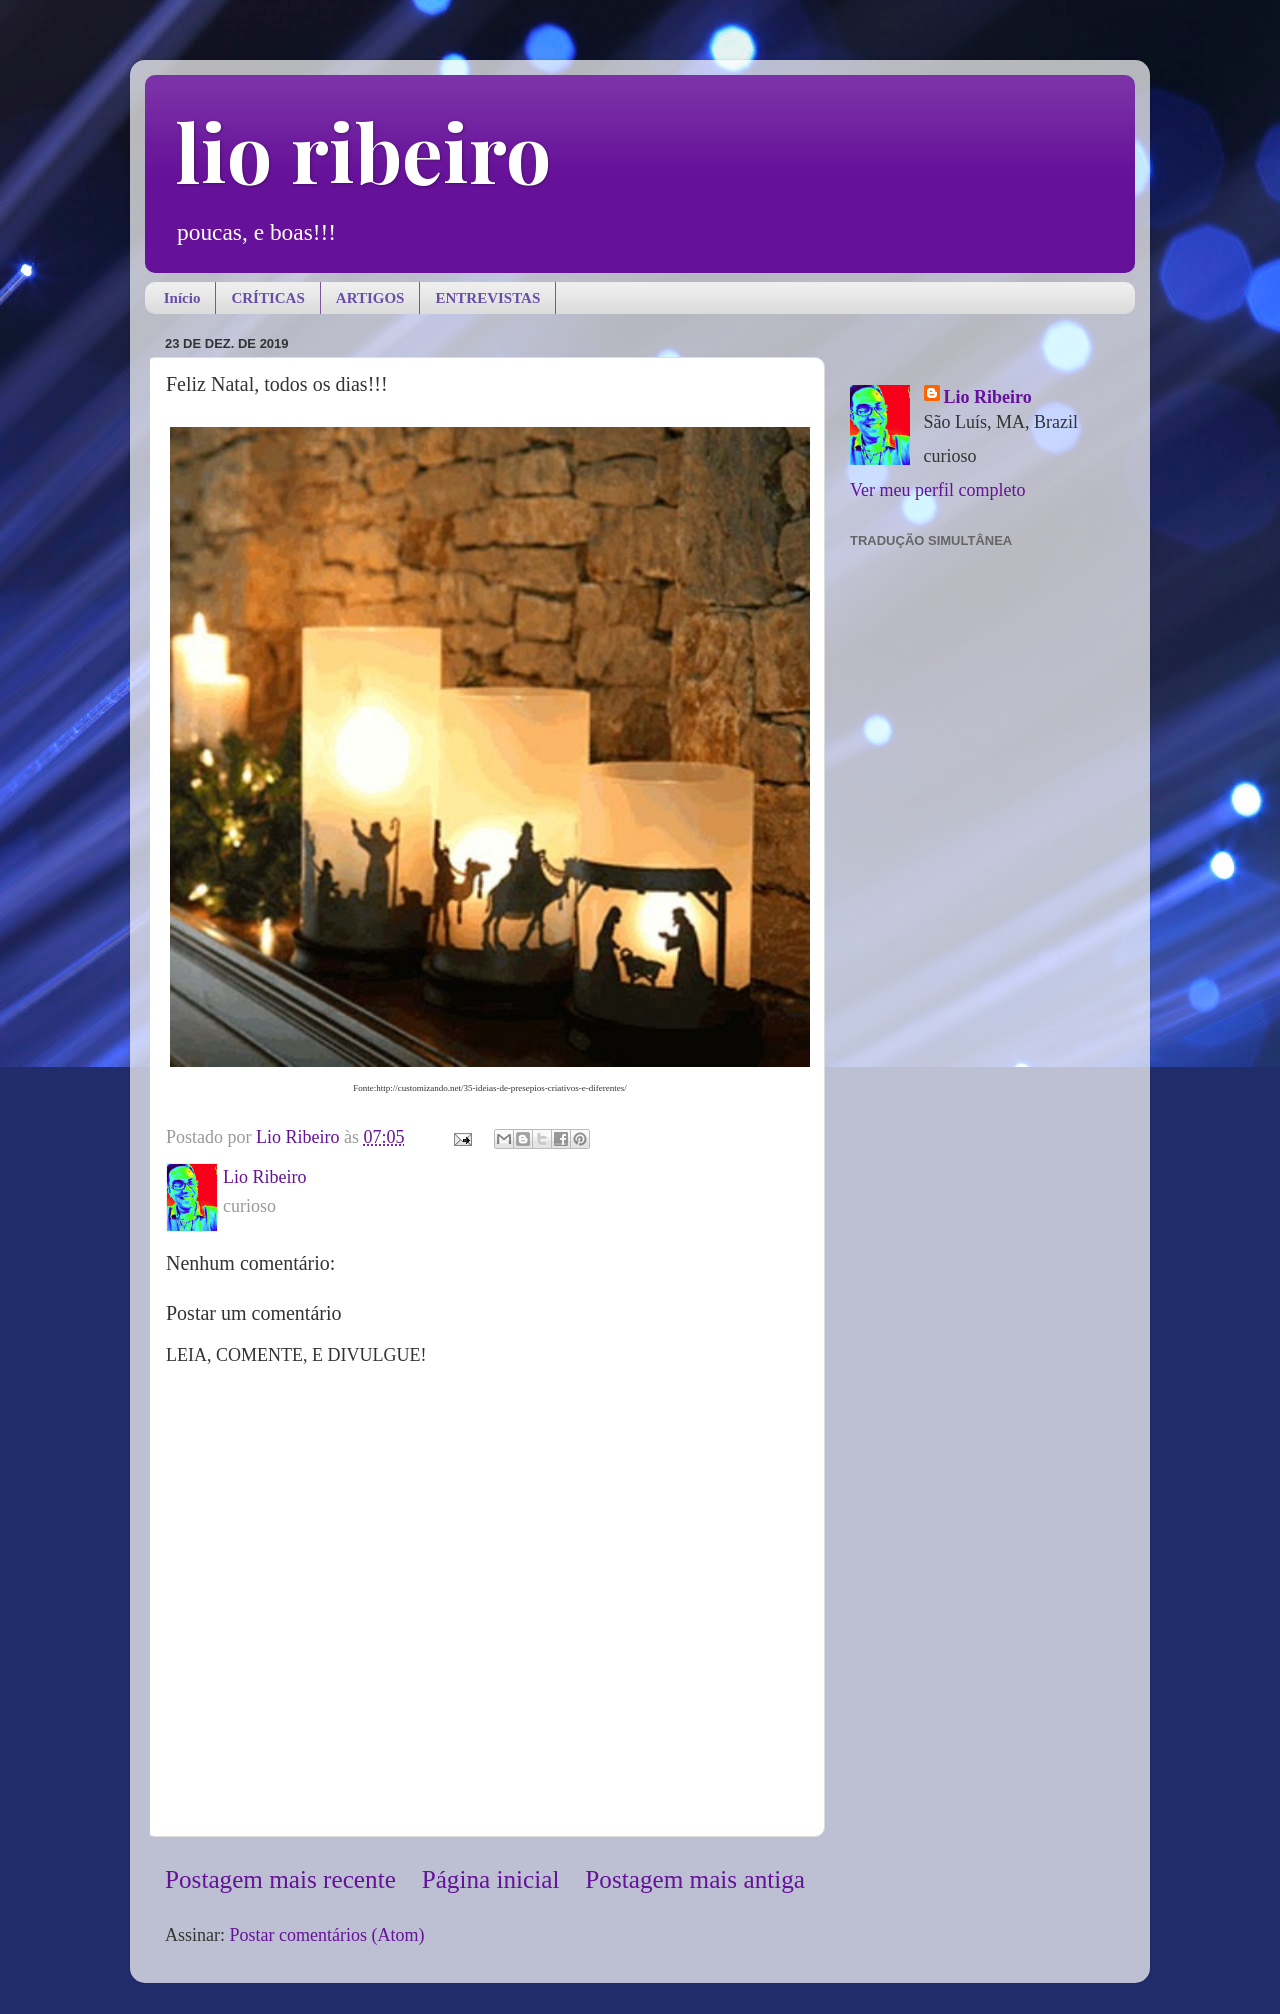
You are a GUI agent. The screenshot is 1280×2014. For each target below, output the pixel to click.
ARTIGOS (370, 298)
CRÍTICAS (267, 298)
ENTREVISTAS (487, 298)
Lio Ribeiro (988, 397)
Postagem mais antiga (695, 1879)
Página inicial (491, 1879)
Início (182, 298)
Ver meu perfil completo (937, 490)
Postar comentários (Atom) (327, 1935)
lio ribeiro (363, 150)
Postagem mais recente (280, 1879)
